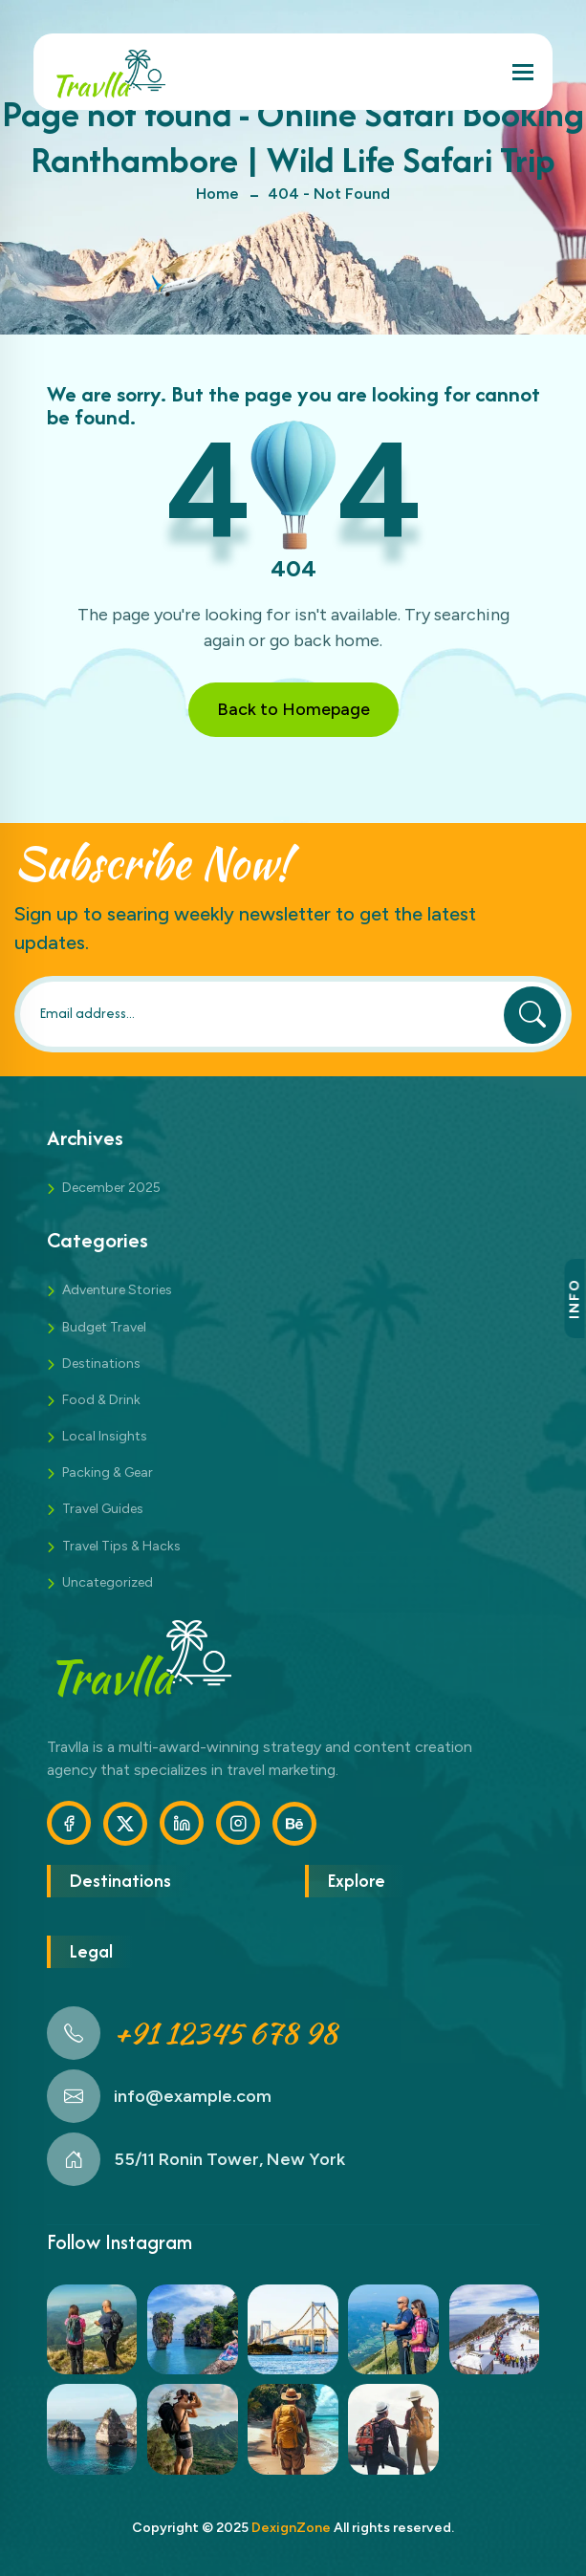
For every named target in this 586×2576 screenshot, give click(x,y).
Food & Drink (101, 1400)
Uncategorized (107, 1582)
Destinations (101, 1363)
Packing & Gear (107, 1472)
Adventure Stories (117, 1290)
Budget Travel (104, 1327)
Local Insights (104, 1436)
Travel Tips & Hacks (121, 1546)
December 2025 (111, 1188)
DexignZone (291, 2528)
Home (217, 193)
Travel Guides (102, 1509)
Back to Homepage (293, 709)
